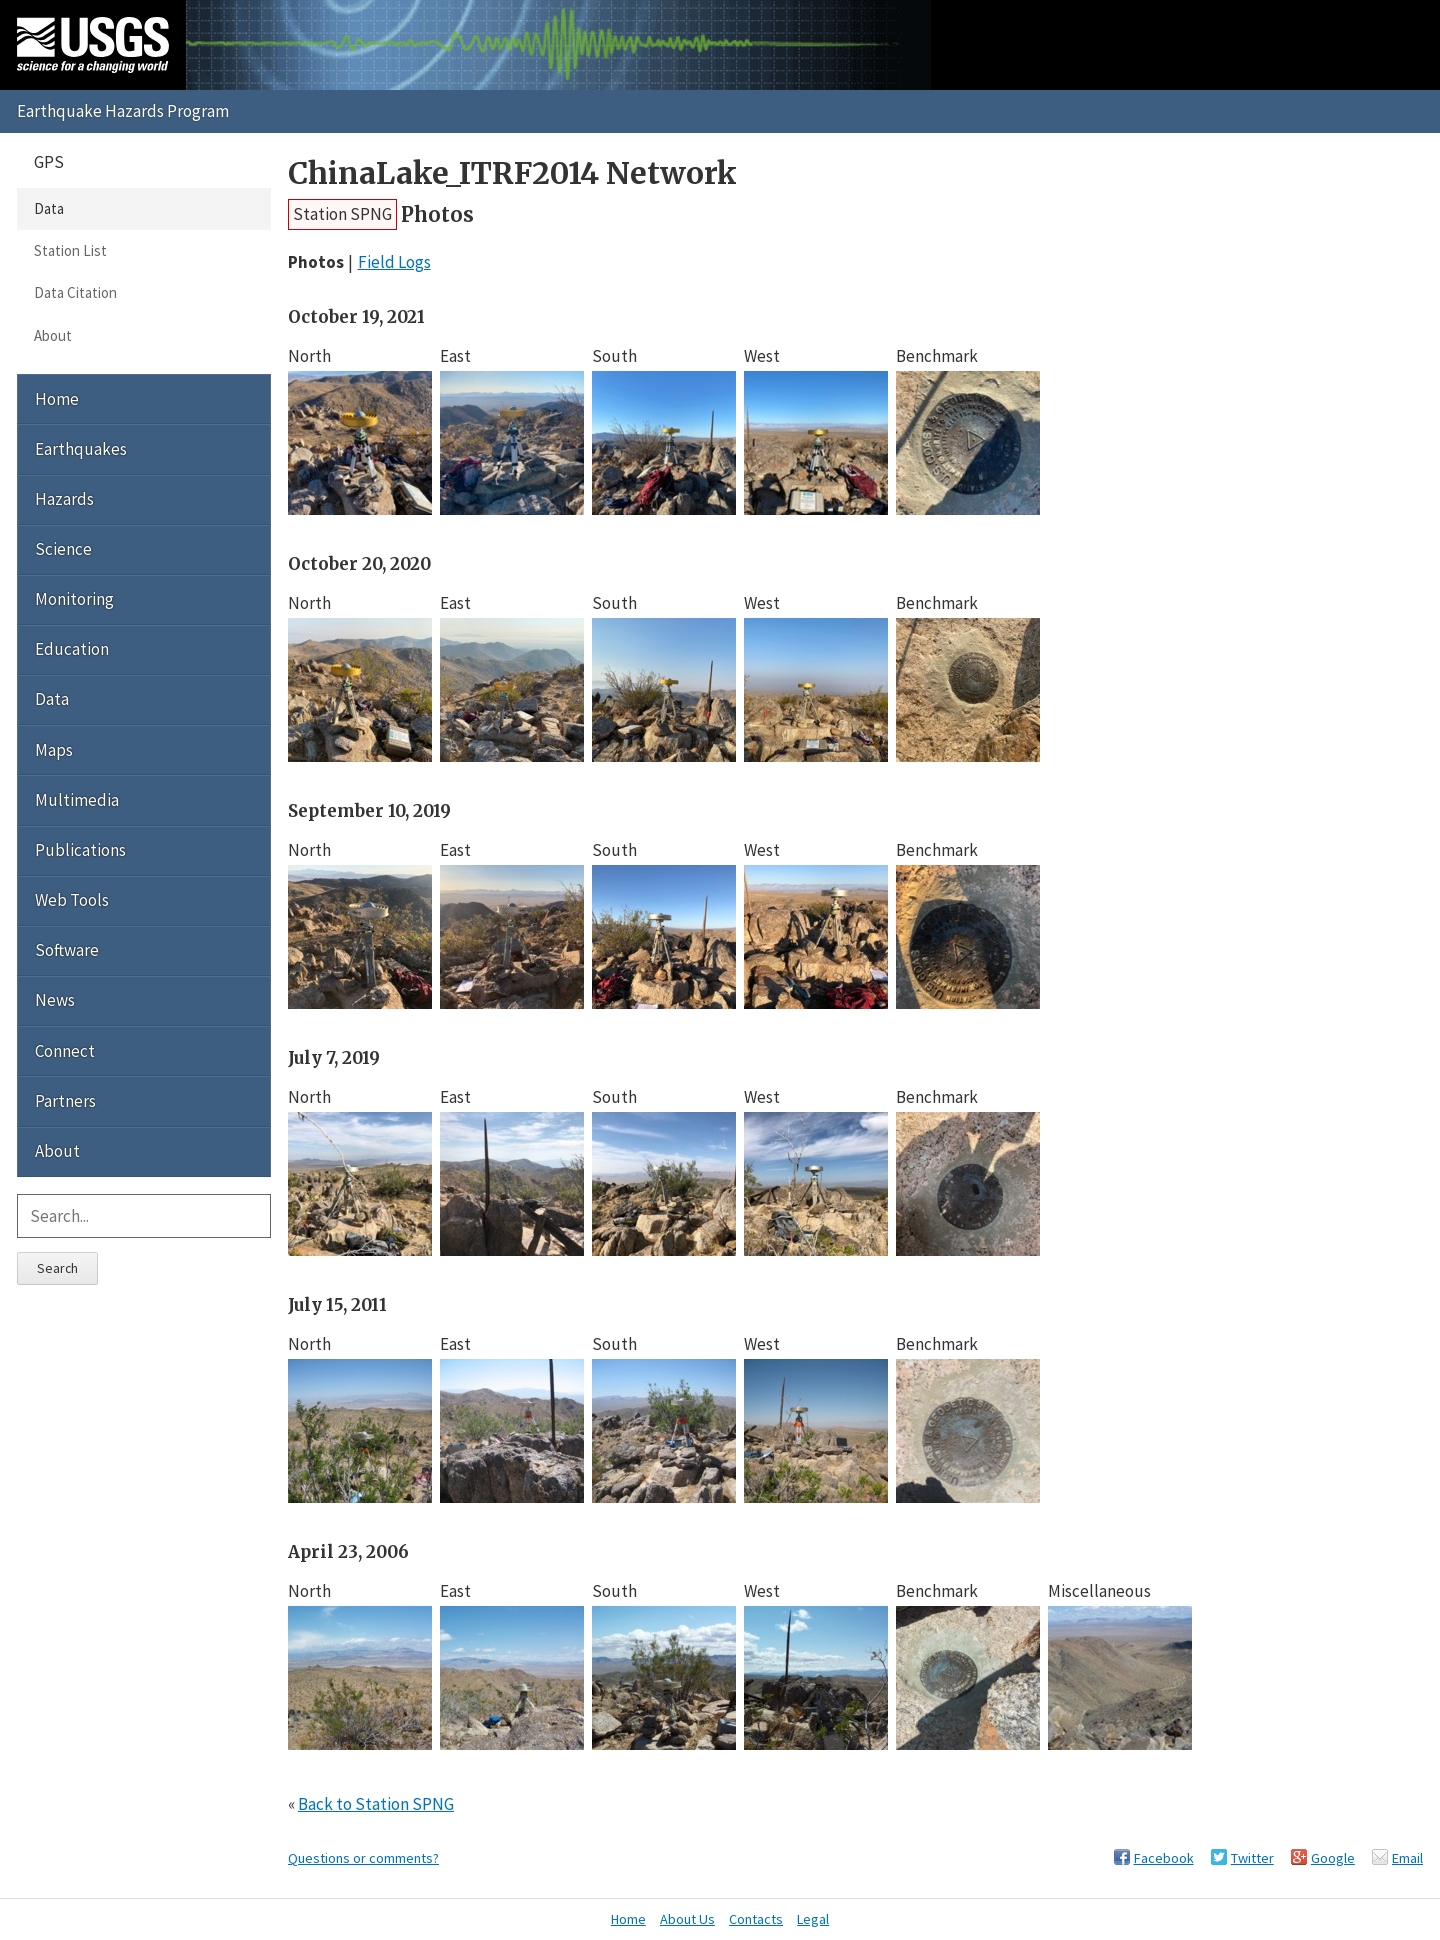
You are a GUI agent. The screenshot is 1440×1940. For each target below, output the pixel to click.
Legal (813, 1919)
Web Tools (72, 900)
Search (57, 1268)
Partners (65, 1101)
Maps (54, 750)
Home (57, 399)
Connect (65, 1051)
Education (72, 649)
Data (49, 208)
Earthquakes (81, 449)
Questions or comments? (363, 1858)
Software (67, 950)
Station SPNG (342, 214)
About (53, 335)
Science (63, 549)
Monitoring (74, 599)
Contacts (756, 1919)
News (55, 1000)
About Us (687, 1919)
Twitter (1252, 1858)
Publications (80, 850)
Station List (70, 250)
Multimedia (77, 800)
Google (1333, 1858)
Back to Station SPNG (376, 1804)
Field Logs (394, 262)
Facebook (1164, 1858)
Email (1407, 1858)
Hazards (64, 499)
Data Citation (75, 292)
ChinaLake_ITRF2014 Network (512, 173)
